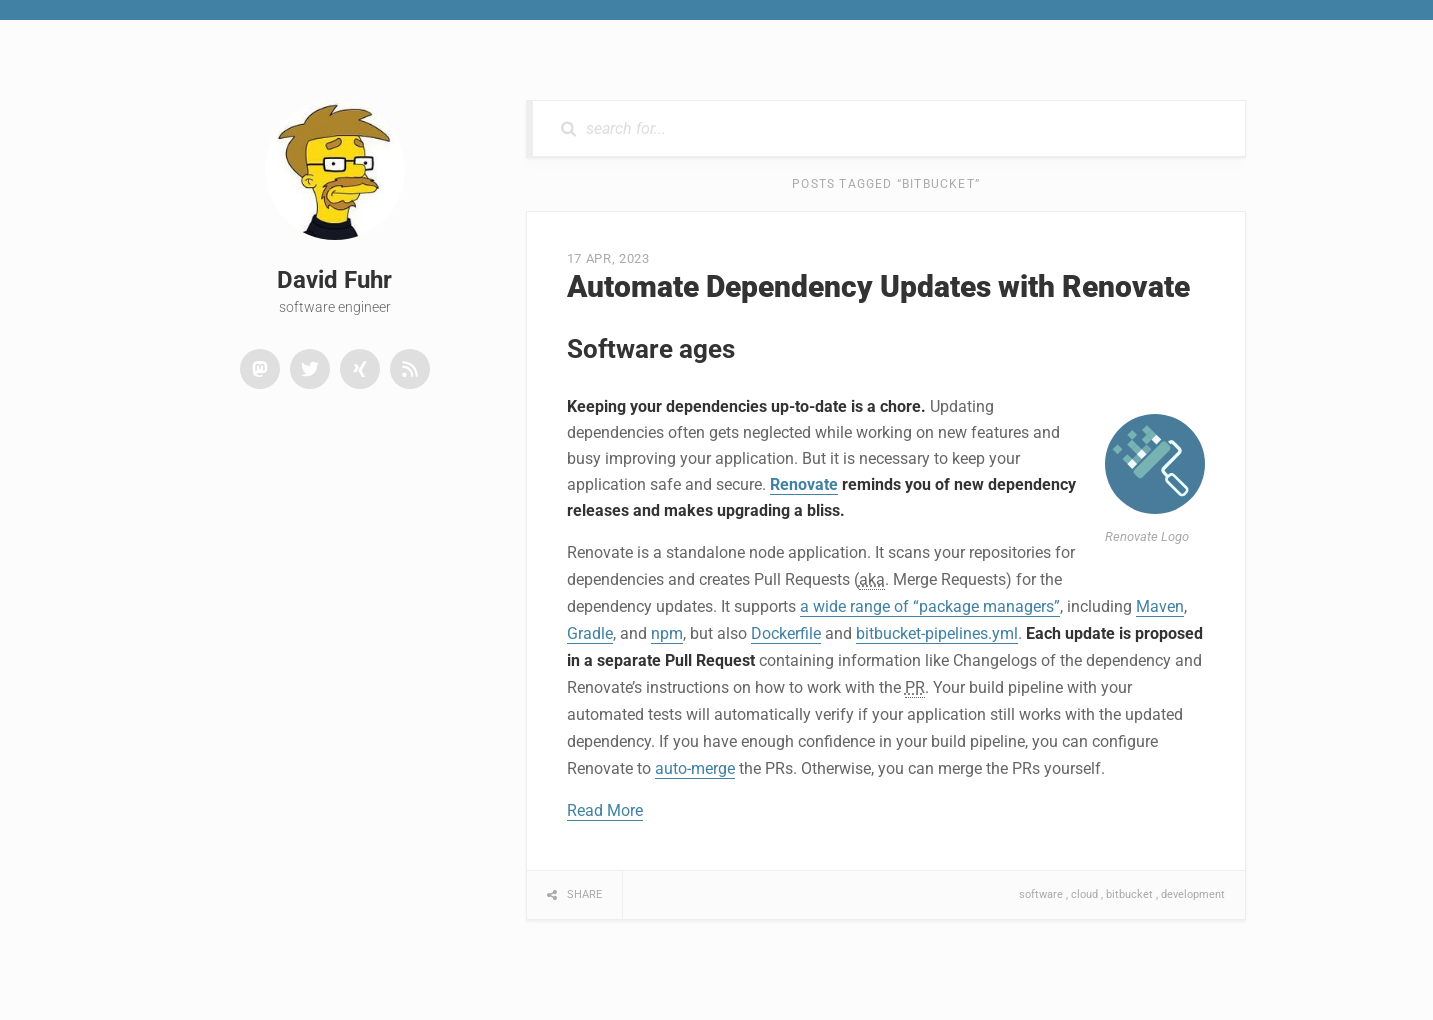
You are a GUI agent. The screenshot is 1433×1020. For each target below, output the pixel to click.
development (1193, 894)
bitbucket (1129, 894)
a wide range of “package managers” (930, 606)
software (1041, 894)
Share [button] (584, 894)
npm (667, 633)
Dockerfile (786, 633)
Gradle (590, 633)
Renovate (804, 484)
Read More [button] (605, 810)
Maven (1160, 606)
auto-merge (695, 768)
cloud (1084, 894)
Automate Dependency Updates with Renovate (878, 286)
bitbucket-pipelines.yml (937, 633)
